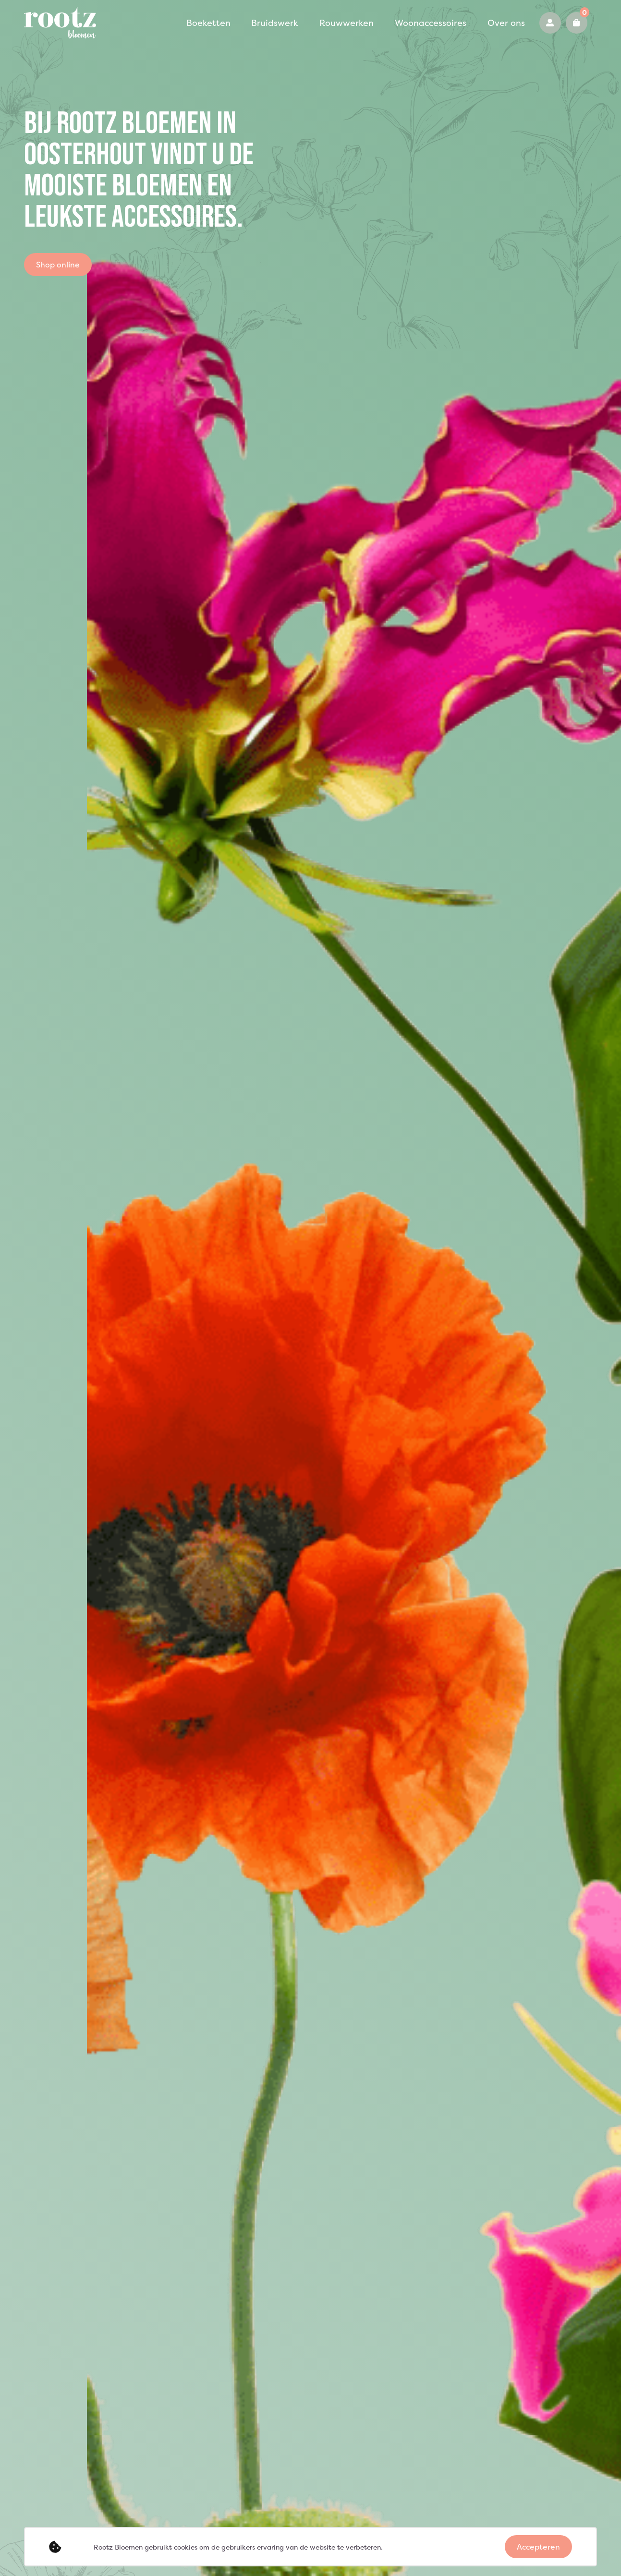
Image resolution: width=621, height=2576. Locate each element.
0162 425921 (555, 23)
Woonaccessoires (367, 23)
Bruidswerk (233, 23)
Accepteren (538, 2546)
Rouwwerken (294, 23)
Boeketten (176, 23)
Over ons (432, 23)
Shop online (58, 264)
